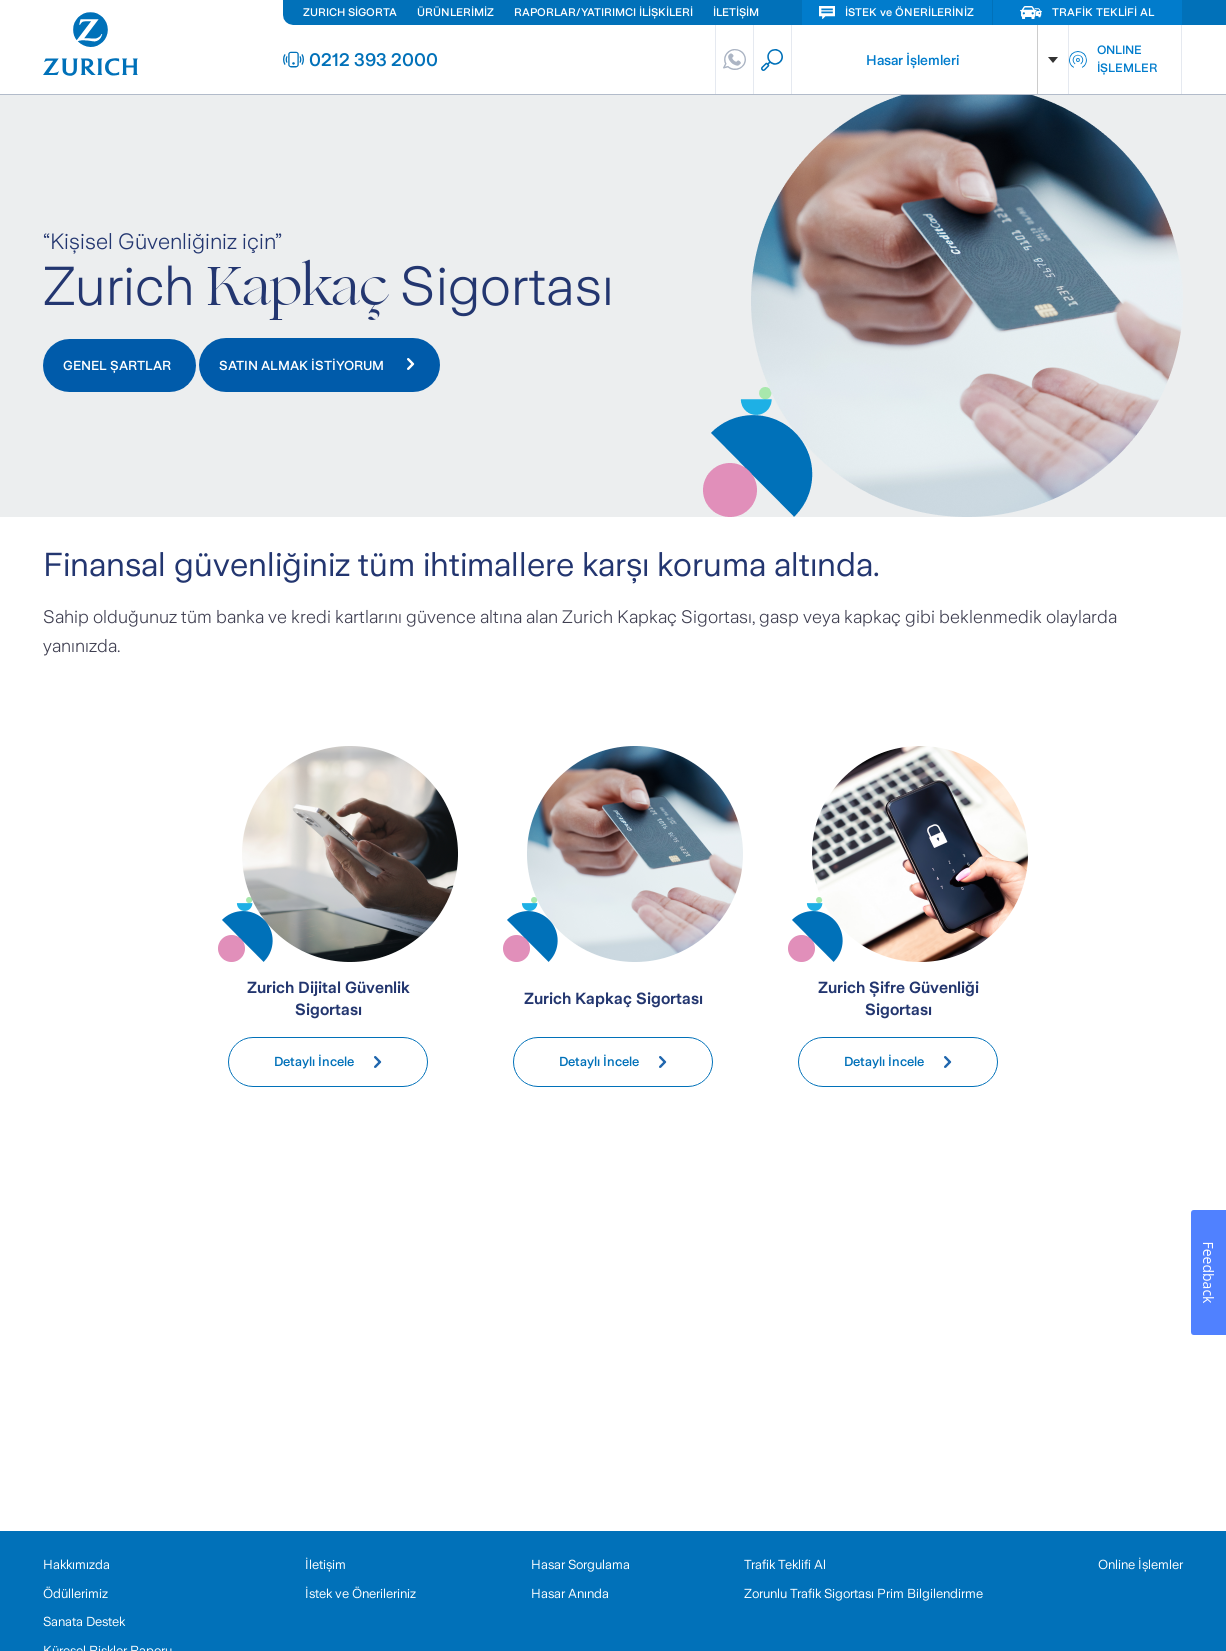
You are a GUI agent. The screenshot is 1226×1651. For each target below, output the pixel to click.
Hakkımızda (76, 1564)
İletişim (325, 1564)
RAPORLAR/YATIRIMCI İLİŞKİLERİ (603, 12)
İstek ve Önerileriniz (360, 1593)
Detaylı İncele (328, 1061)
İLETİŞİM (736, 12)
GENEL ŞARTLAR (117, 365)
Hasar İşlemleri (912, 60)
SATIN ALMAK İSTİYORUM (317, 365)
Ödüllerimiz (75, 1593)
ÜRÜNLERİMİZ (455, 12)
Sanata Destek (84, 1621)
